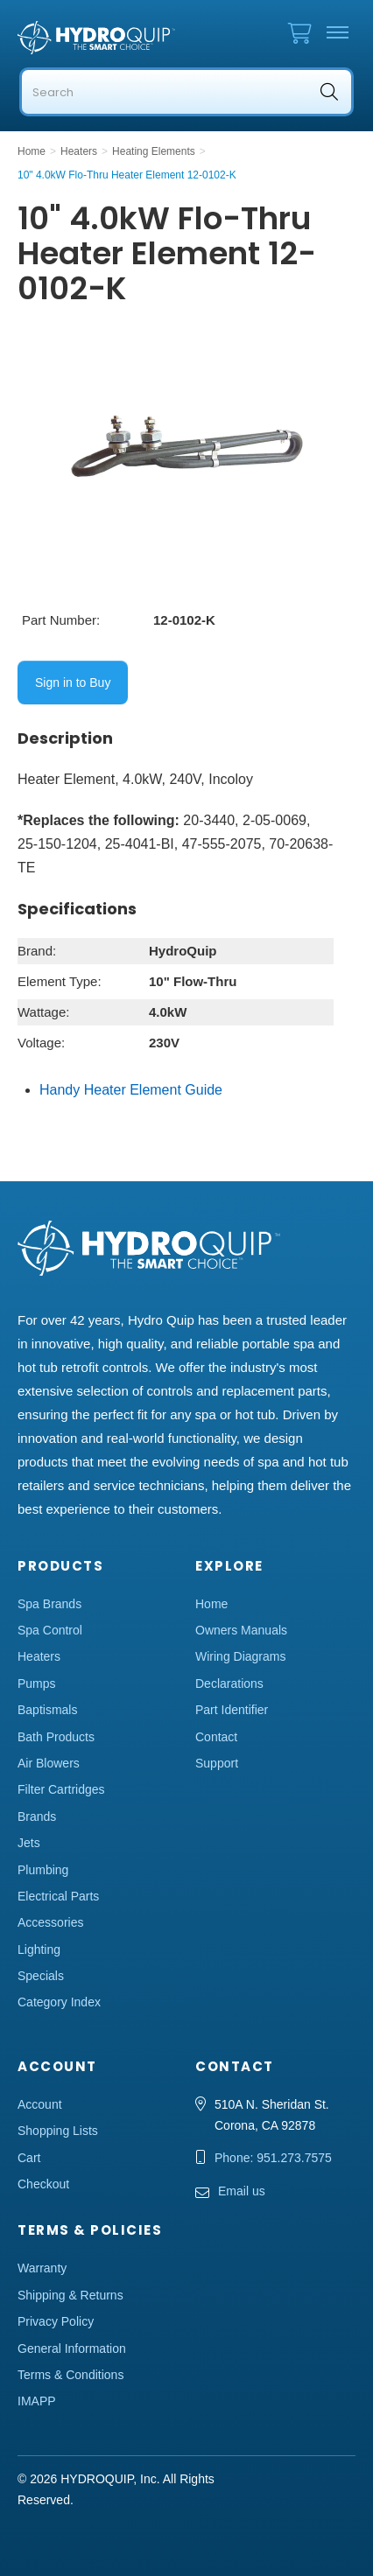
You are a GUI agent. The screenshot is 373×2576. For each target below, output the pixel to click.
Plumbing (43, 1870)
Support (216, 1763)
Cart (29, 2158)
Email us (241, 2191)
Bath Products (56, 1737)
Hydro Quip (96, 38)
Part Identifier (231, 1710)
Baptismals (47, 1710)
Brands (37, 1817)
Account (40, 2104)
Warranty (42, 2268)
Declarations (229, 1683)
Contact (216, 1737)
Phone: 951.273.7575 (273, 2158)
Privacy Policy (56, 2321)
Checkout (43, 2184)
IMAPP (37, 2401)
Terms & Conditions (70, 2375)
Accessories (50, 1922)
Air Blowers (49, 1763)
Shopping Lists (58, 2131)
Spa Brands (49, 1604)
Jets (29, 1843)
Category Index (59, 2002)
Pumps (37, 1683)
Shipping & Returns (70, 2295)
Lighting (39, 1949)
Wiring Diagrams (240, 1656)
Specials (41, 1976)
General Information (72, 2349)
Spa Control (50, 1630)
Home (211, 1604)
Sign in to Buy (72, 683)
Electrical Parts (58, 1896)
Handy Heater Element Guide (130, 1089)
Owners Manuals (241, 1630)
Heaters (39, 1656)
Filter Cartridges (61, 1789)
